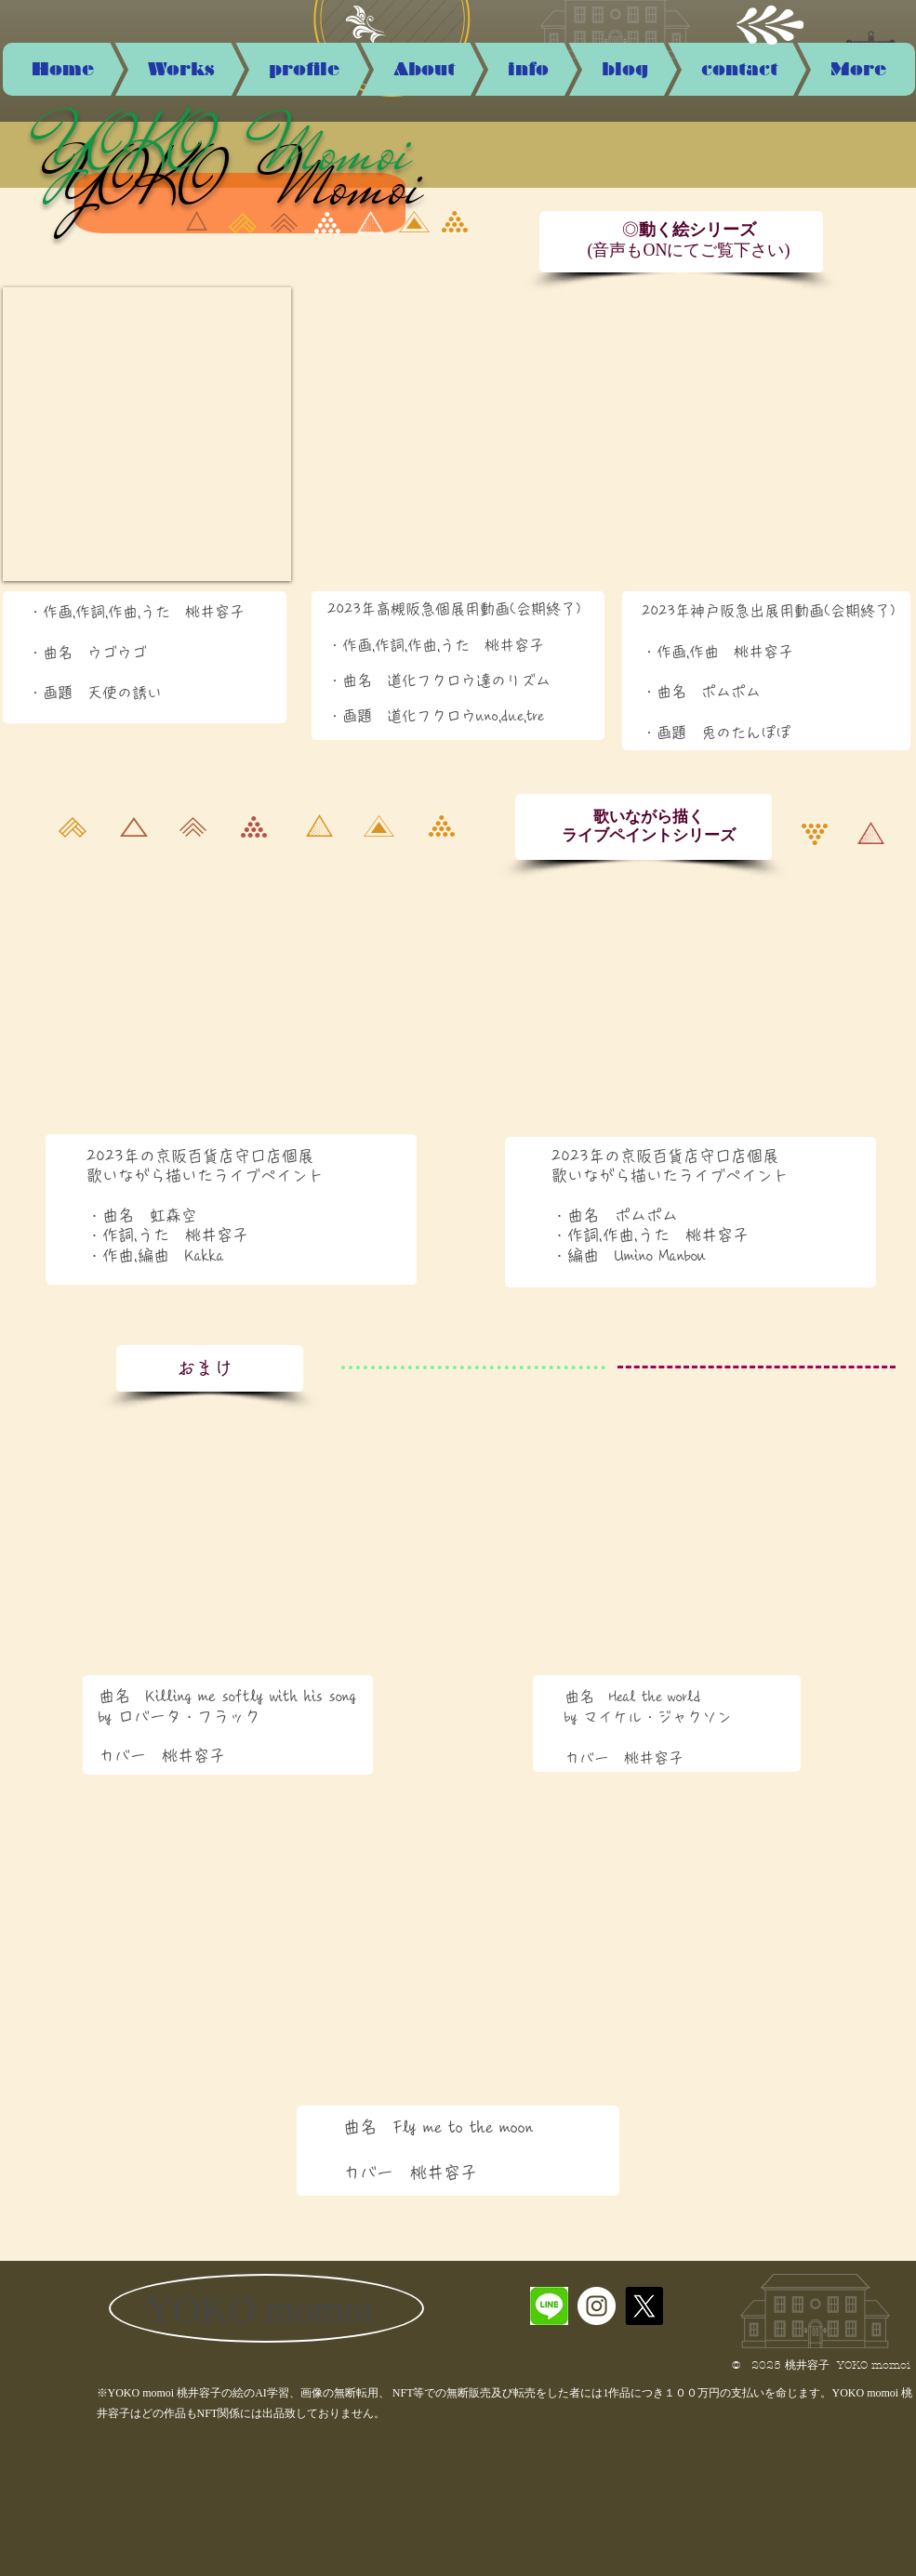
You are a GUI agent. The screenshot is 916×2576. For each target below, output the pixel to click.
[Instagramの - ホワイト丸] (596, 2306)
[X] (644, 2306)
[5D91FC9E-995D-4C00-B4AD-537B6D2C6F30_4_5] (549, 2306)
